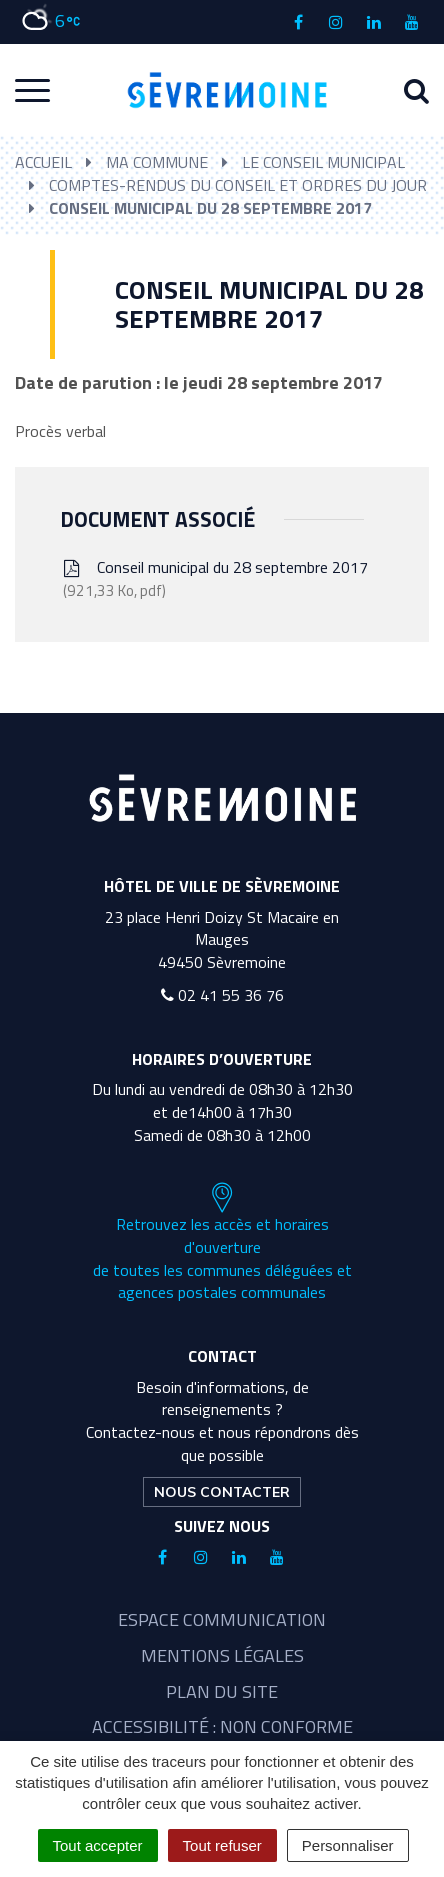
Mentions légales (222, 1655)
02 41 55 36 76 (222, 995)
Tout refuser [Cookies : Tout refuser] (222, 1845)
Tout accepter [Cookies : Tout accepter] (98, 1845)
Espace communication (222, 1619)
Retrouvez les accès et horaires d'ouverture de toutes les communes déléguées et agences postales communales (222, 1243)
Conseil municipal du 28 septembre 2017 (214, 578)
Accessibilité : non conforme (222, 1726)
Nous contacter (222, 1492)
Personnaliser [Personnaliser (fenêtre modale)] (348, 1845)
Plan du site (222, 1691)
